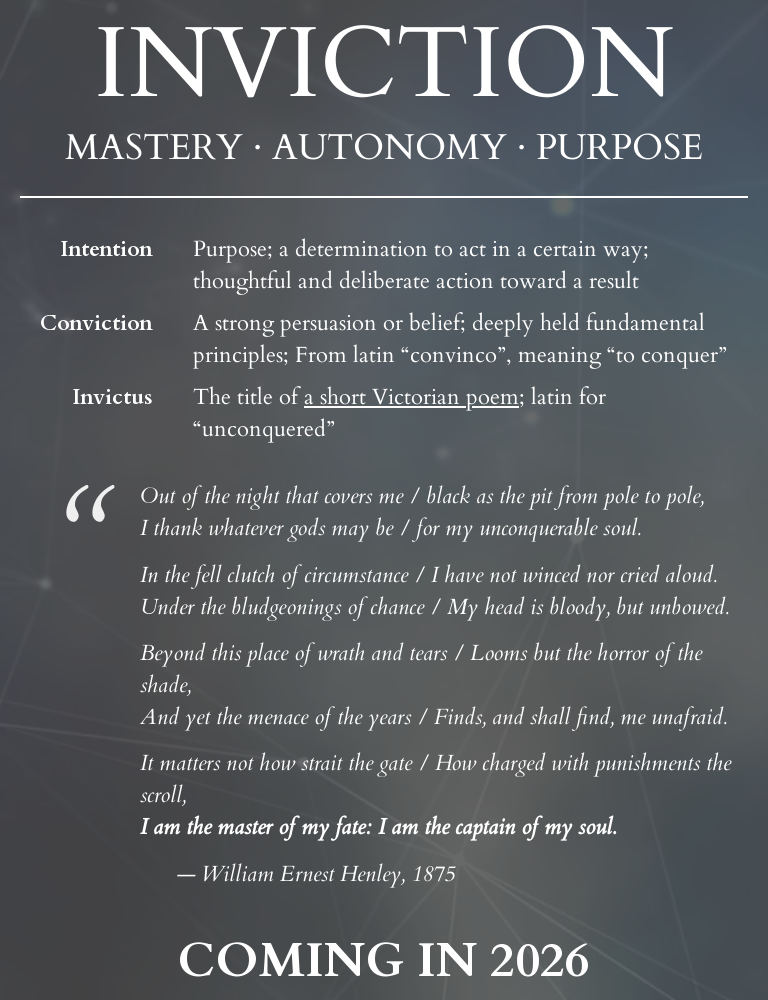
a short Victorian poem (411, 397)
